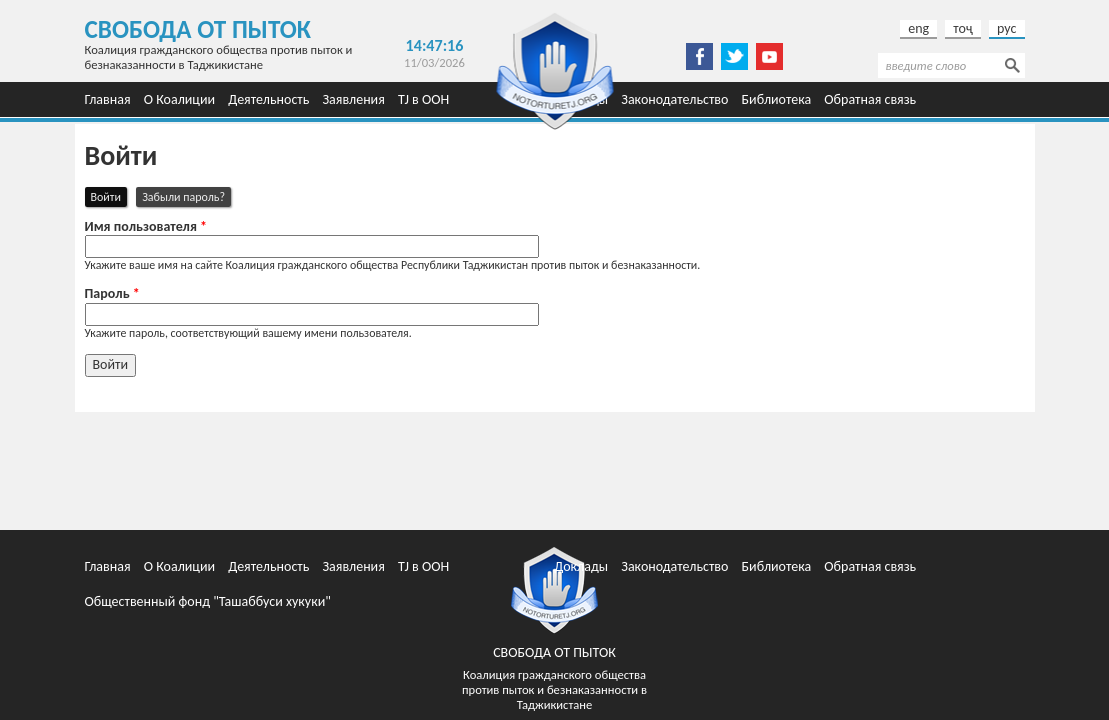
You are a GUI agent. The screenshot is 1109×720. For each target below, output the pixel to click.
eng (918, 28)
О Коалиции (179, 99)
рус (1006, 28)
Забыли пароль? (183, 197)
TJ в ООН (423, 99)
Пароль (112, 294)
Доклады (581, 566)
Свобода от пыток (198, 29)
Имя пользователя (146, 227)
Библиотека (777, 99)
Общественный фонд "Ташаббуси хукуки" (208, 601)
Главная (108, 99)
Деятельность (268, 99)
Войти (109, 196)
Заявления (353, 99)
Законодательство (674, 99)
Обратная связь (870, 99)
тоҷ (963, 28)
